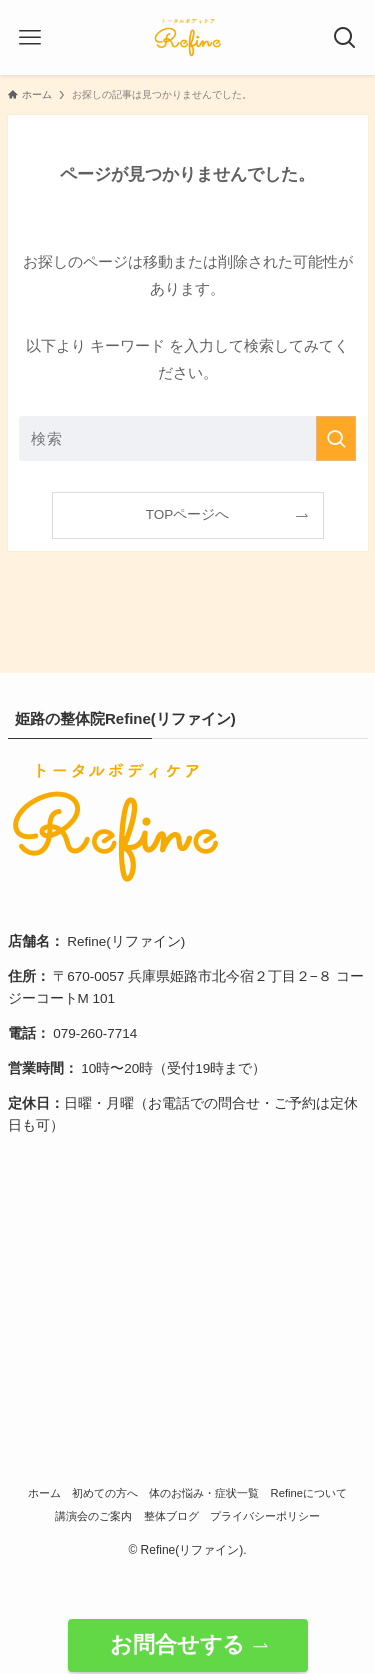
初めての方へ (105, 1493)
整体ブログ (171, 1516)
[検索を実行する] (336, 438)
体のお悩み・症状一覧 (204, 1493)
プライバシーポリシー (265, 1516)
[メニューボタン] (30, 38)
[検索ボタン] (345, 38)
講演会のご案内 (93, 1516)
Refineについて (309, 1493)
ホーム (44, 1493)
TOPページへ (188, 514)
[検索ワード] (188, 438)
